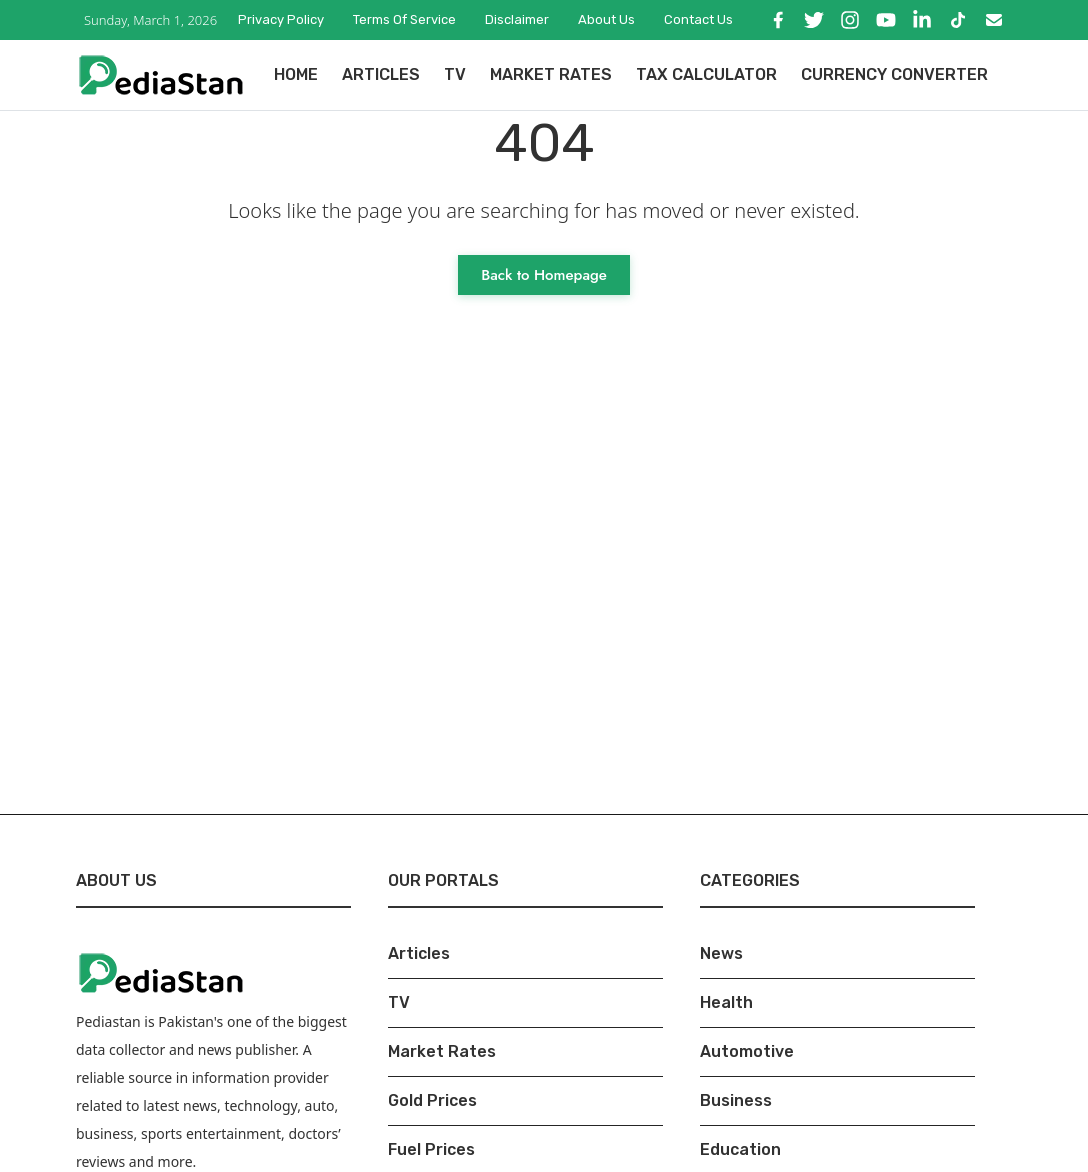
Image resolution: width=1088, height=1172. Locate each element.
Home (296, 74)
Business (736, 1100)
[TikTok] (958, 20)
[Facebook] (778, 20)
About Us (606, 19)
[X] (814, 20)
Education (740, 1149)
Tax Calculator (706, 74)
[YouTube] (886, 20)
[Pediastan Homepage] (161, 73)
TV (455, 74)
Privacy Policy (281, 19)
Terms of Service (404, 19)
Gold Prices (432, 1100)
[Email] (994, 20)
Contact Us (698, 19)
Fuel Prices (431, 1149)
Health (726, 1002)
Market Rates (551, 74)
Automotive (747, 1051)
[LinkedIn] (922, 20)
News (721, 953)
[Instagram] (850, 20)
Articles (381, 74)
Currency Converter (894, 74)
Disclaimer (517, 19)
